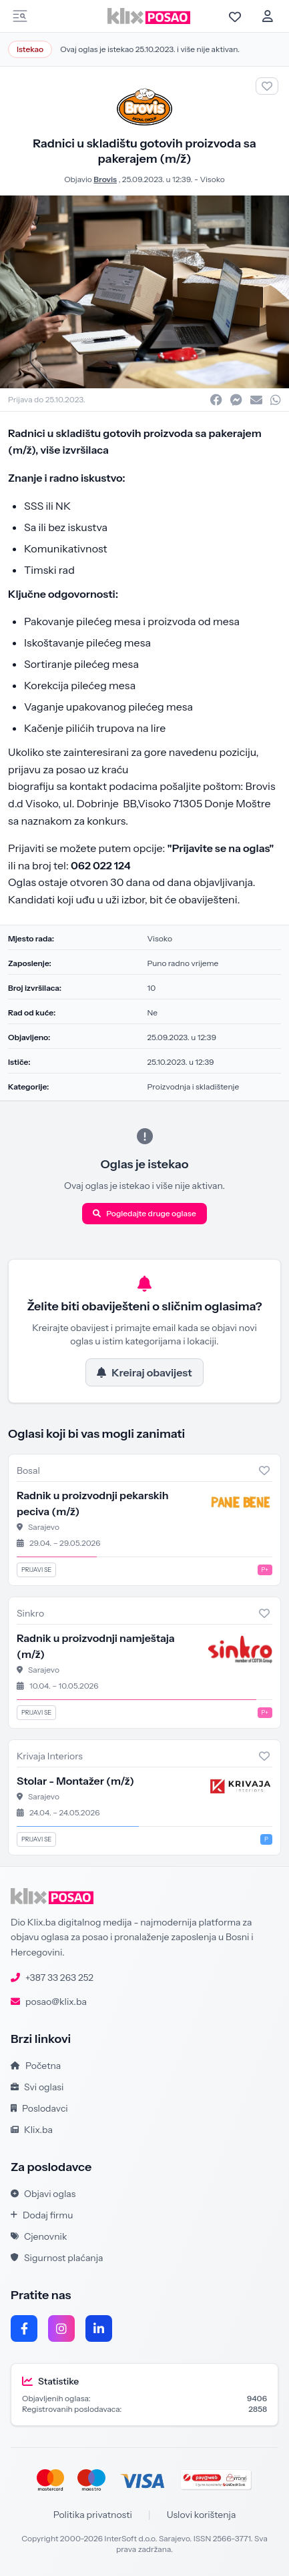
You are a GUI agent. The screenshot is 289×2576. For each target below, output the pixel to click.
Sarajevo (43, 1527)
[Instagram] (61, 2328)
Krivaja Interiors (50, 1756)
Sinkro (30, 1613)
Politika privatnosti (92, 2515)
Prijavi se (36, 1569)
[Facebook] (24, 2328)
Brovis (105, 179)
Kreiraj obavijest (144, 1372)
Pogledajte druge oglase (144, 1213)
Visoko (212, 179)
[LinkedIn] (98, 2328)
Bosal (28, 1470)
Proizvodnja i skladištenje (194, 1087)
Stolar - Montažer (75, 1780)
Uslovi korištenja (201, 2515)
